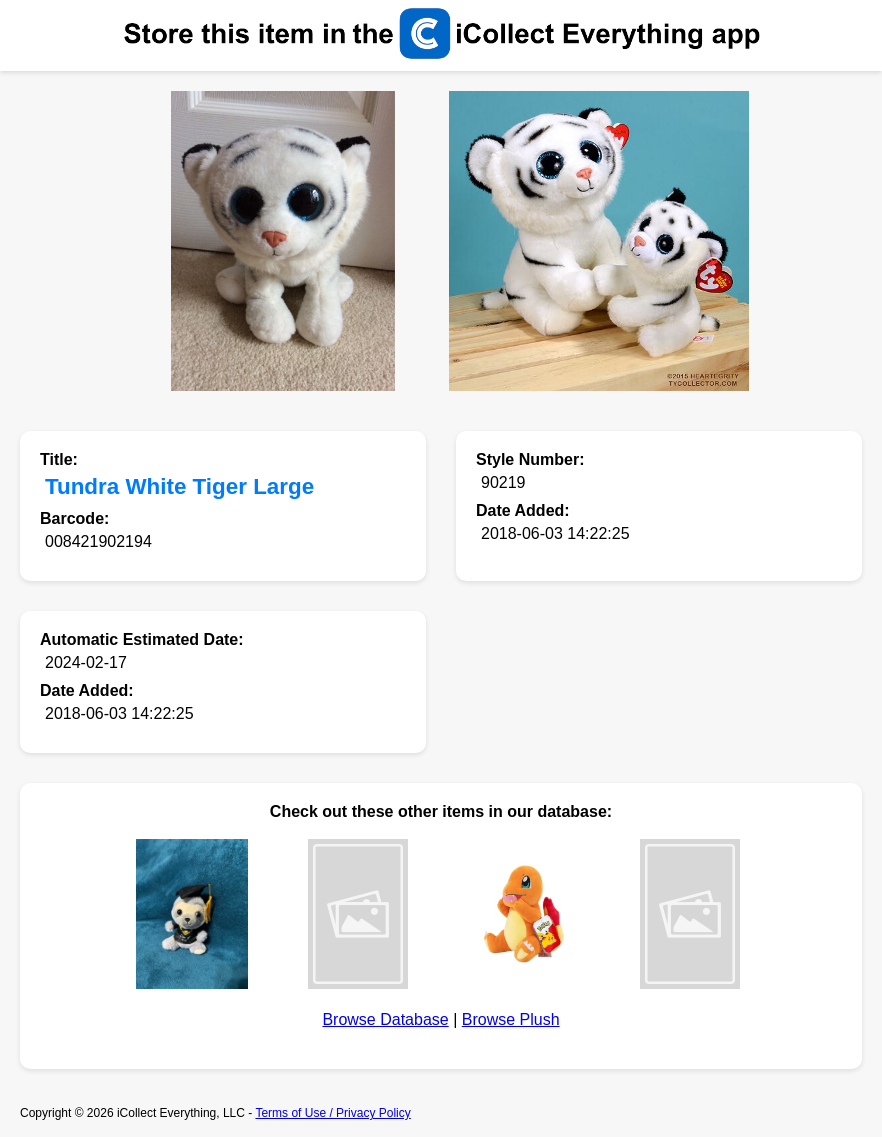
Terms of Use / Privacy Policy (332, 1113)
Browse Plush (511, 1019)
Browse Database (385, 1019)
